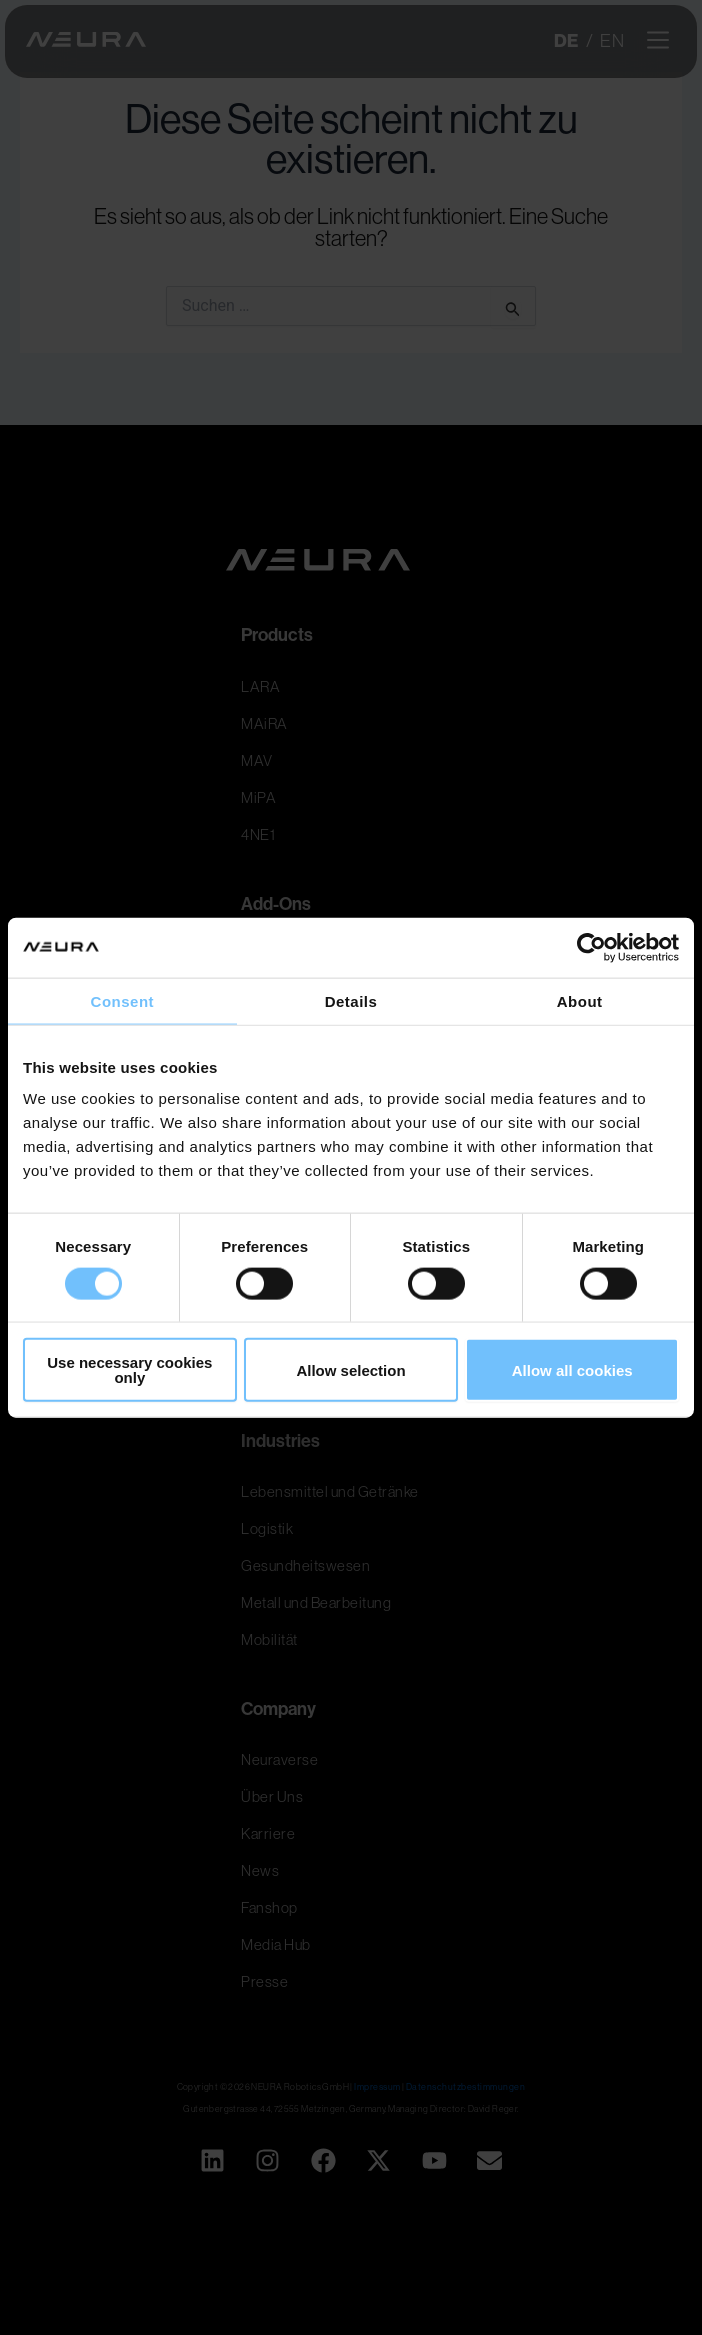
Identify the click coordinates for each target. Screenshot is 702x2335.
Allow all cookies (572, 1369)
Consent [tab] (123, 1000)
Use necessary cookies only (129, 1370)
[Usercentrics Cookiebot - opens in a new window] (591, 947)
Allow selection (350, 1369)
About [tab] (580, 1000)
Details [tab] (351, 1000)
